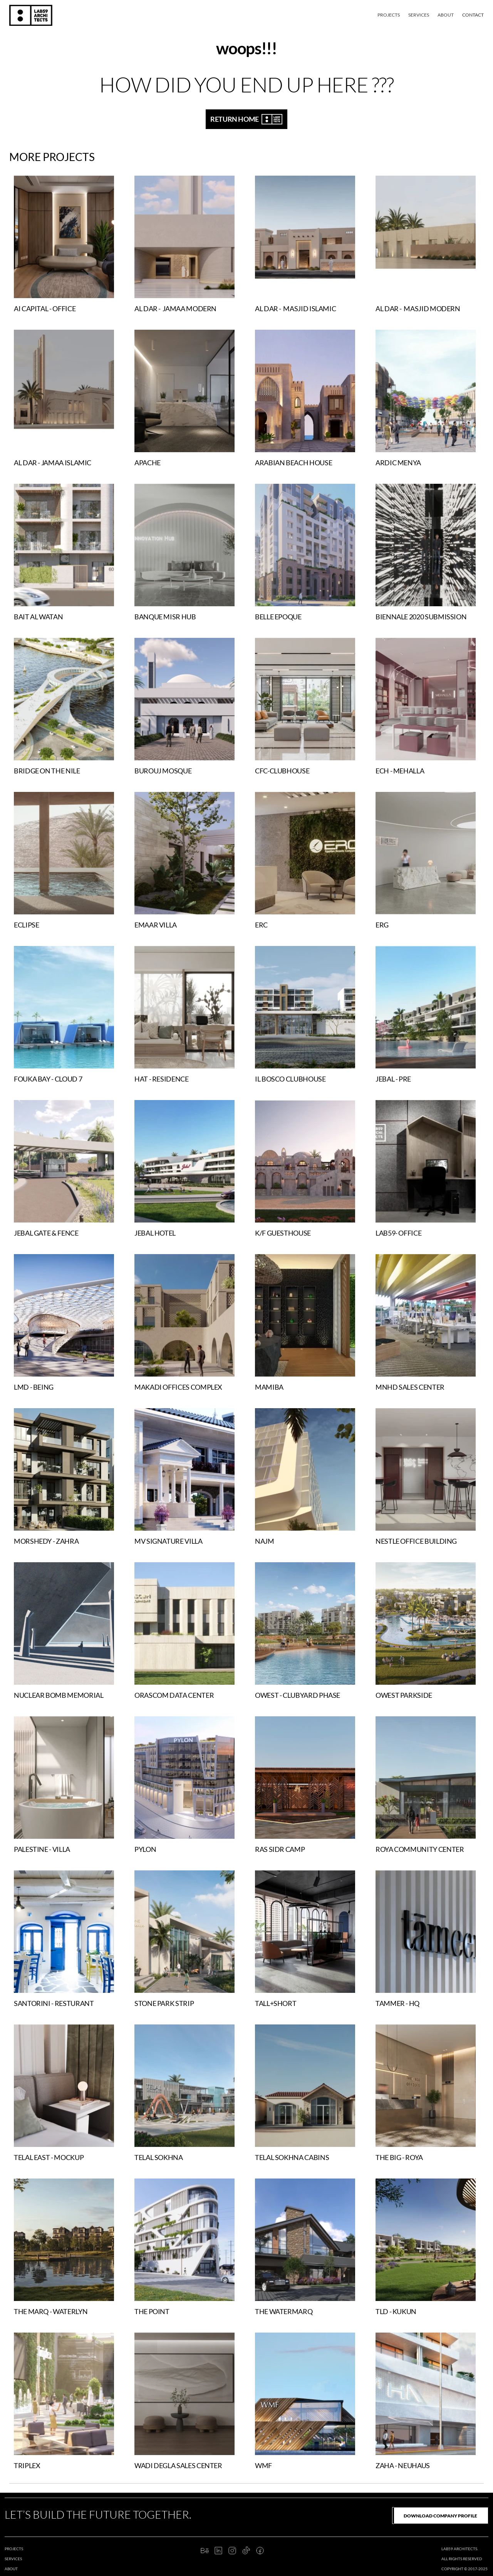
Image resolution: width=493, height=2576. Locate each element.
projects (14, 2548)
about (11, 2568)
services (13, 2558)
